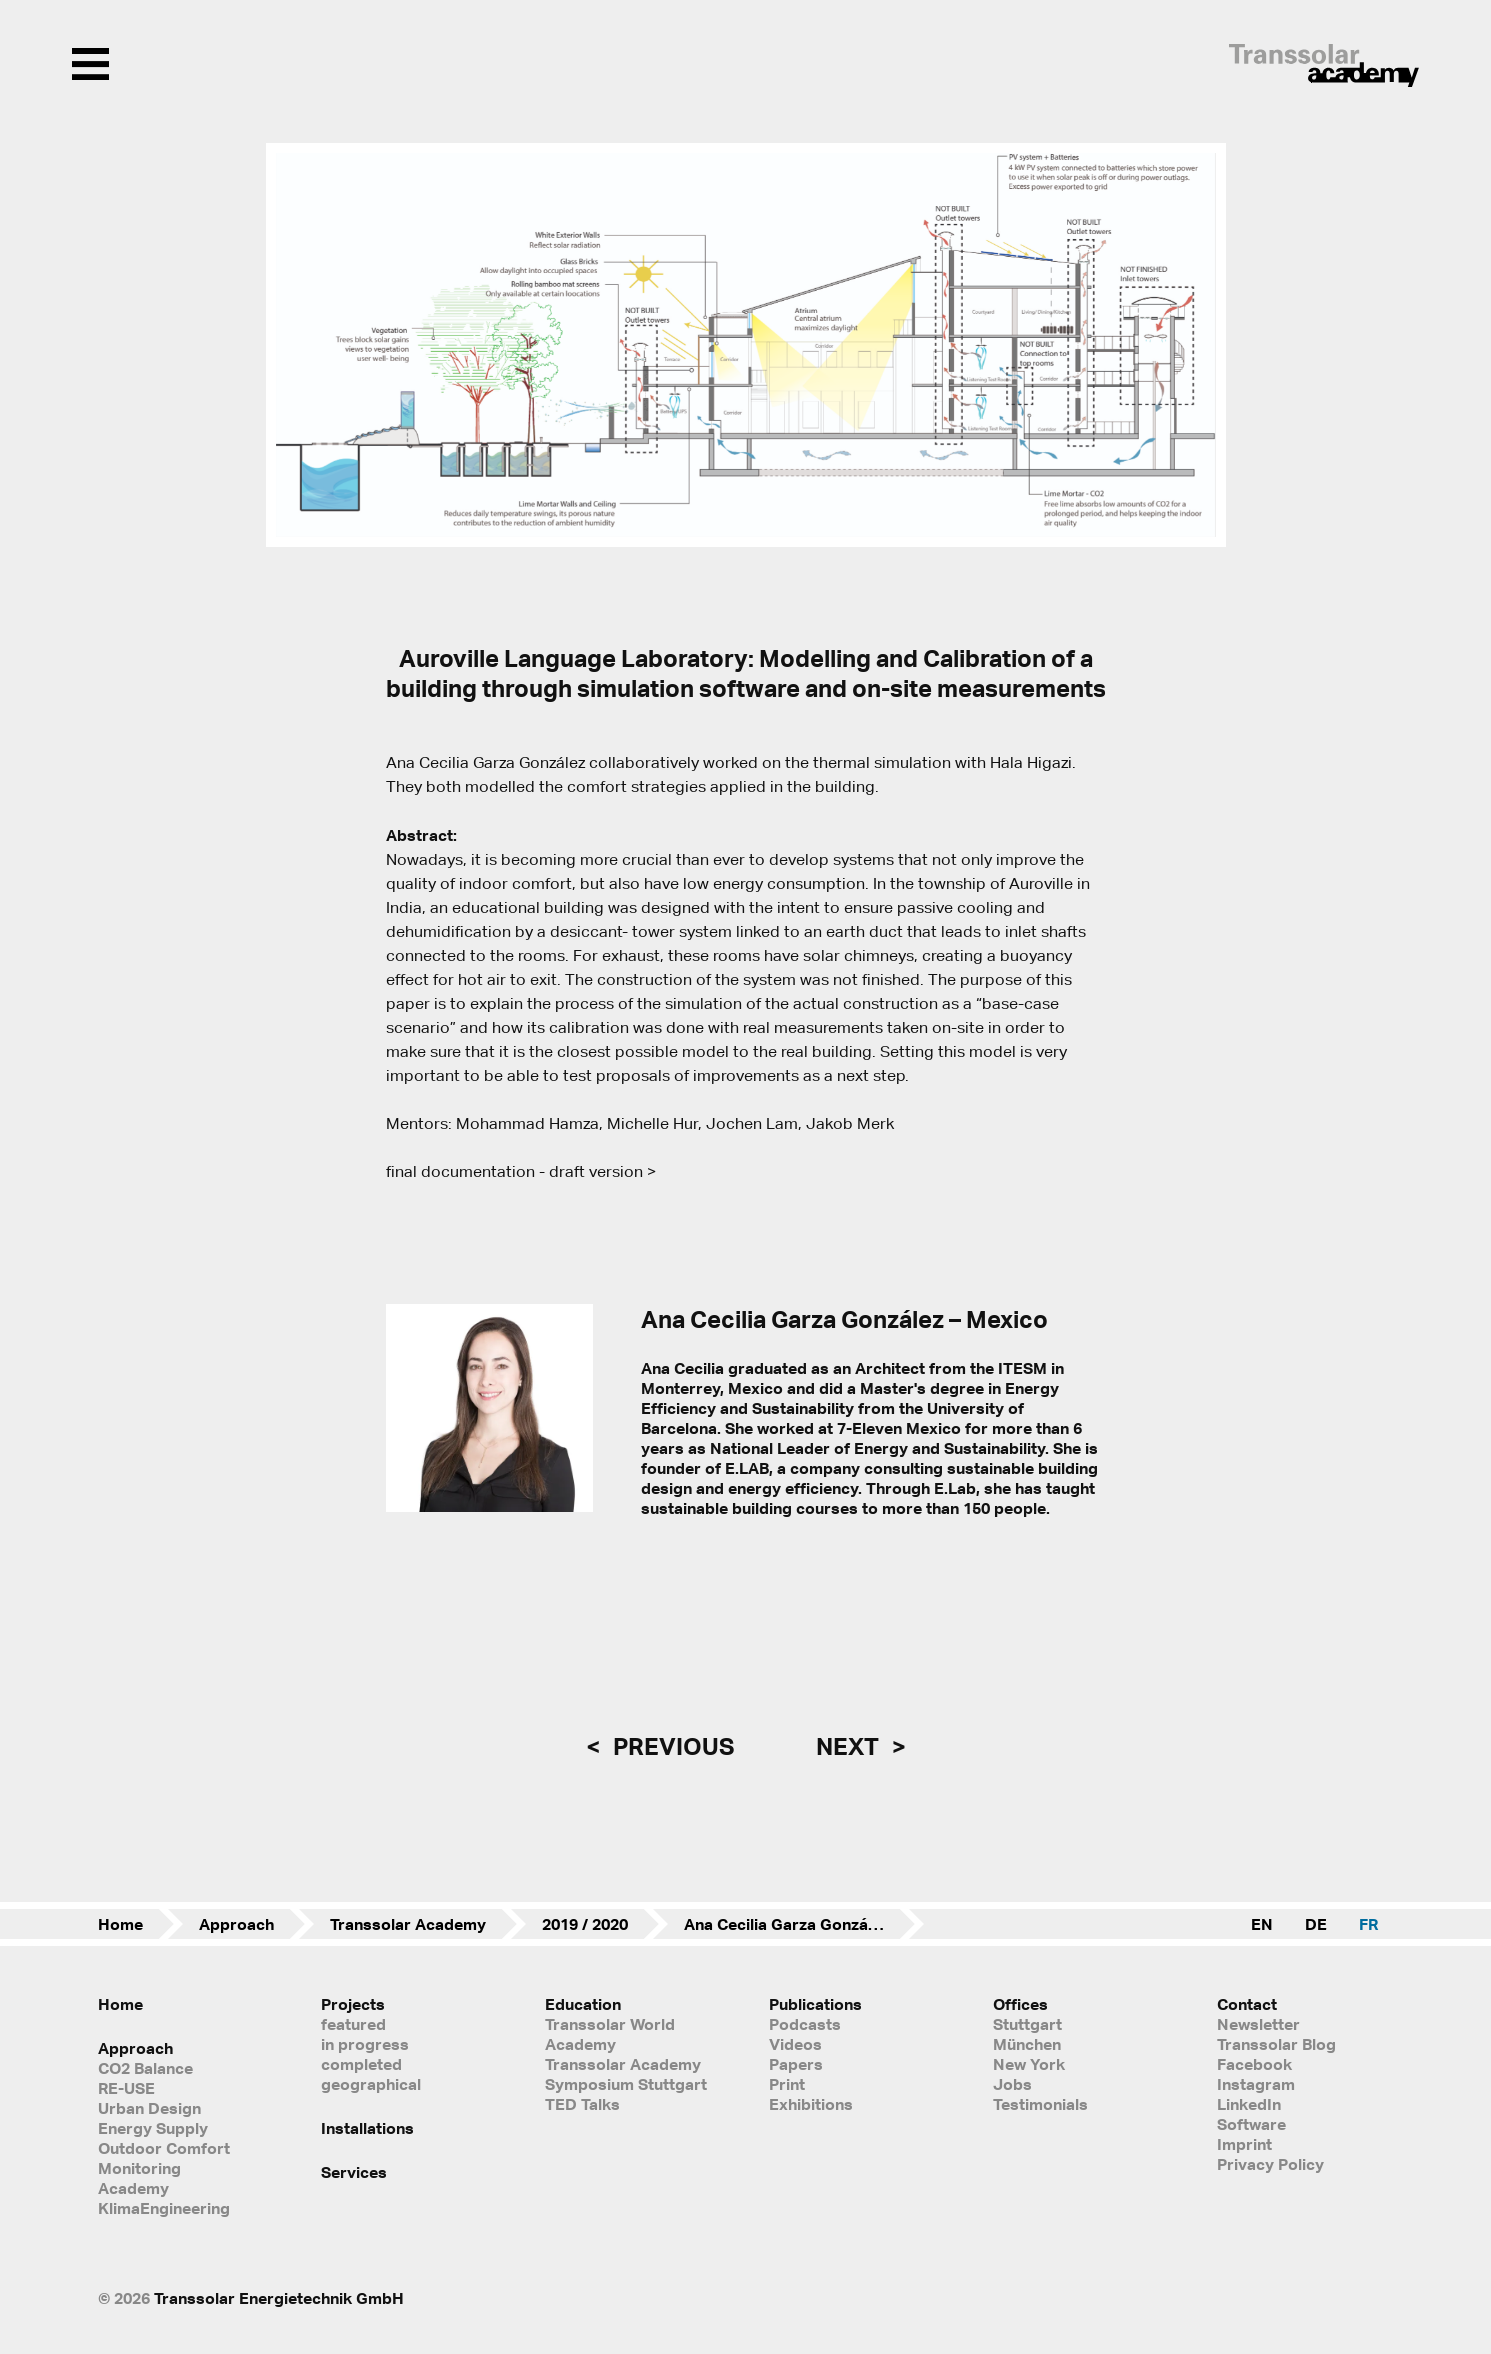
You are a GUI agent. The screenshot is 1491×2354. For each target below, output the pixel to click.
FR (1368, 1924)
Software (1251, 2124)
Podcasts (805, 2024)
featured (353, 2024)
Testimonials (1040, 2104)
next (850, 1746)
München (1027, 2044)
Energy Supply (153, 2128)
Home (120, 1924)
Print (787, 2084)
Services (354, 2172)
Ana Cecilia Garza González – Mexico (804, 1924)
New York (1029, 2064)
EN (1262, 1924)
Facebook (1254, 2064)
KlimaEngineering (164, 2208)
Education (583, 2004)
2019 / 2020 (585, 1924)
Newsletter (1258, 2024)
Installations (367, 2128)
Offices (1020, 2004)
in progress (365, 2044)
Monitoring (139, 2168)
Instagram (1256, 2084)
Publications (815, 2004)
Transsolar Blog (1276, 2044)
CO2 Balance (145, 2068)
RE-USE (126, 2088)
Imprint (1244, 2144)
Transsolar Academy (408, 1924)
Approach (236, 1924)
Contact (1247, 2004)
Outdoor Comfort (164, 2148)
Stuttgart (1027, 2024)
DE (1316, 1924)
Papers (796, 2064)
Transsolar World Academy (610, 2034)
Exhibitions (811, 2104)
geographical (371, 2084)
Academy (133, 2188)
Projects (353, 2004)
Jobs (1012, 2084)
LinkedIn (1249, 2104)
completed (361, 2064)
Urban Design (149, 2108)
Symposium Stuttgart (626, 2084)
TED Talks (582, 2104)
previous (671, 1746)
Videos (795, 2044)
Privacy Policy (1270, 2164)
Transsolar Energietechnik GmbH (279, 2298)
